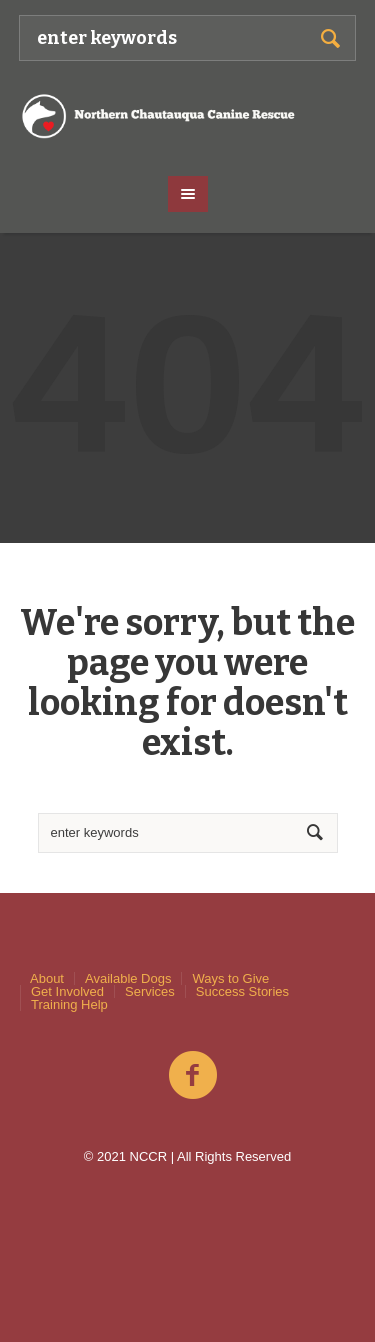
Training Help (69, 1004)
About (47, 978)
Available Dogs (128, 978)
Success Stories (242, 991)
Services (150, 991)
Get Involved (67, 991)
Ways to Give (230, 978)
